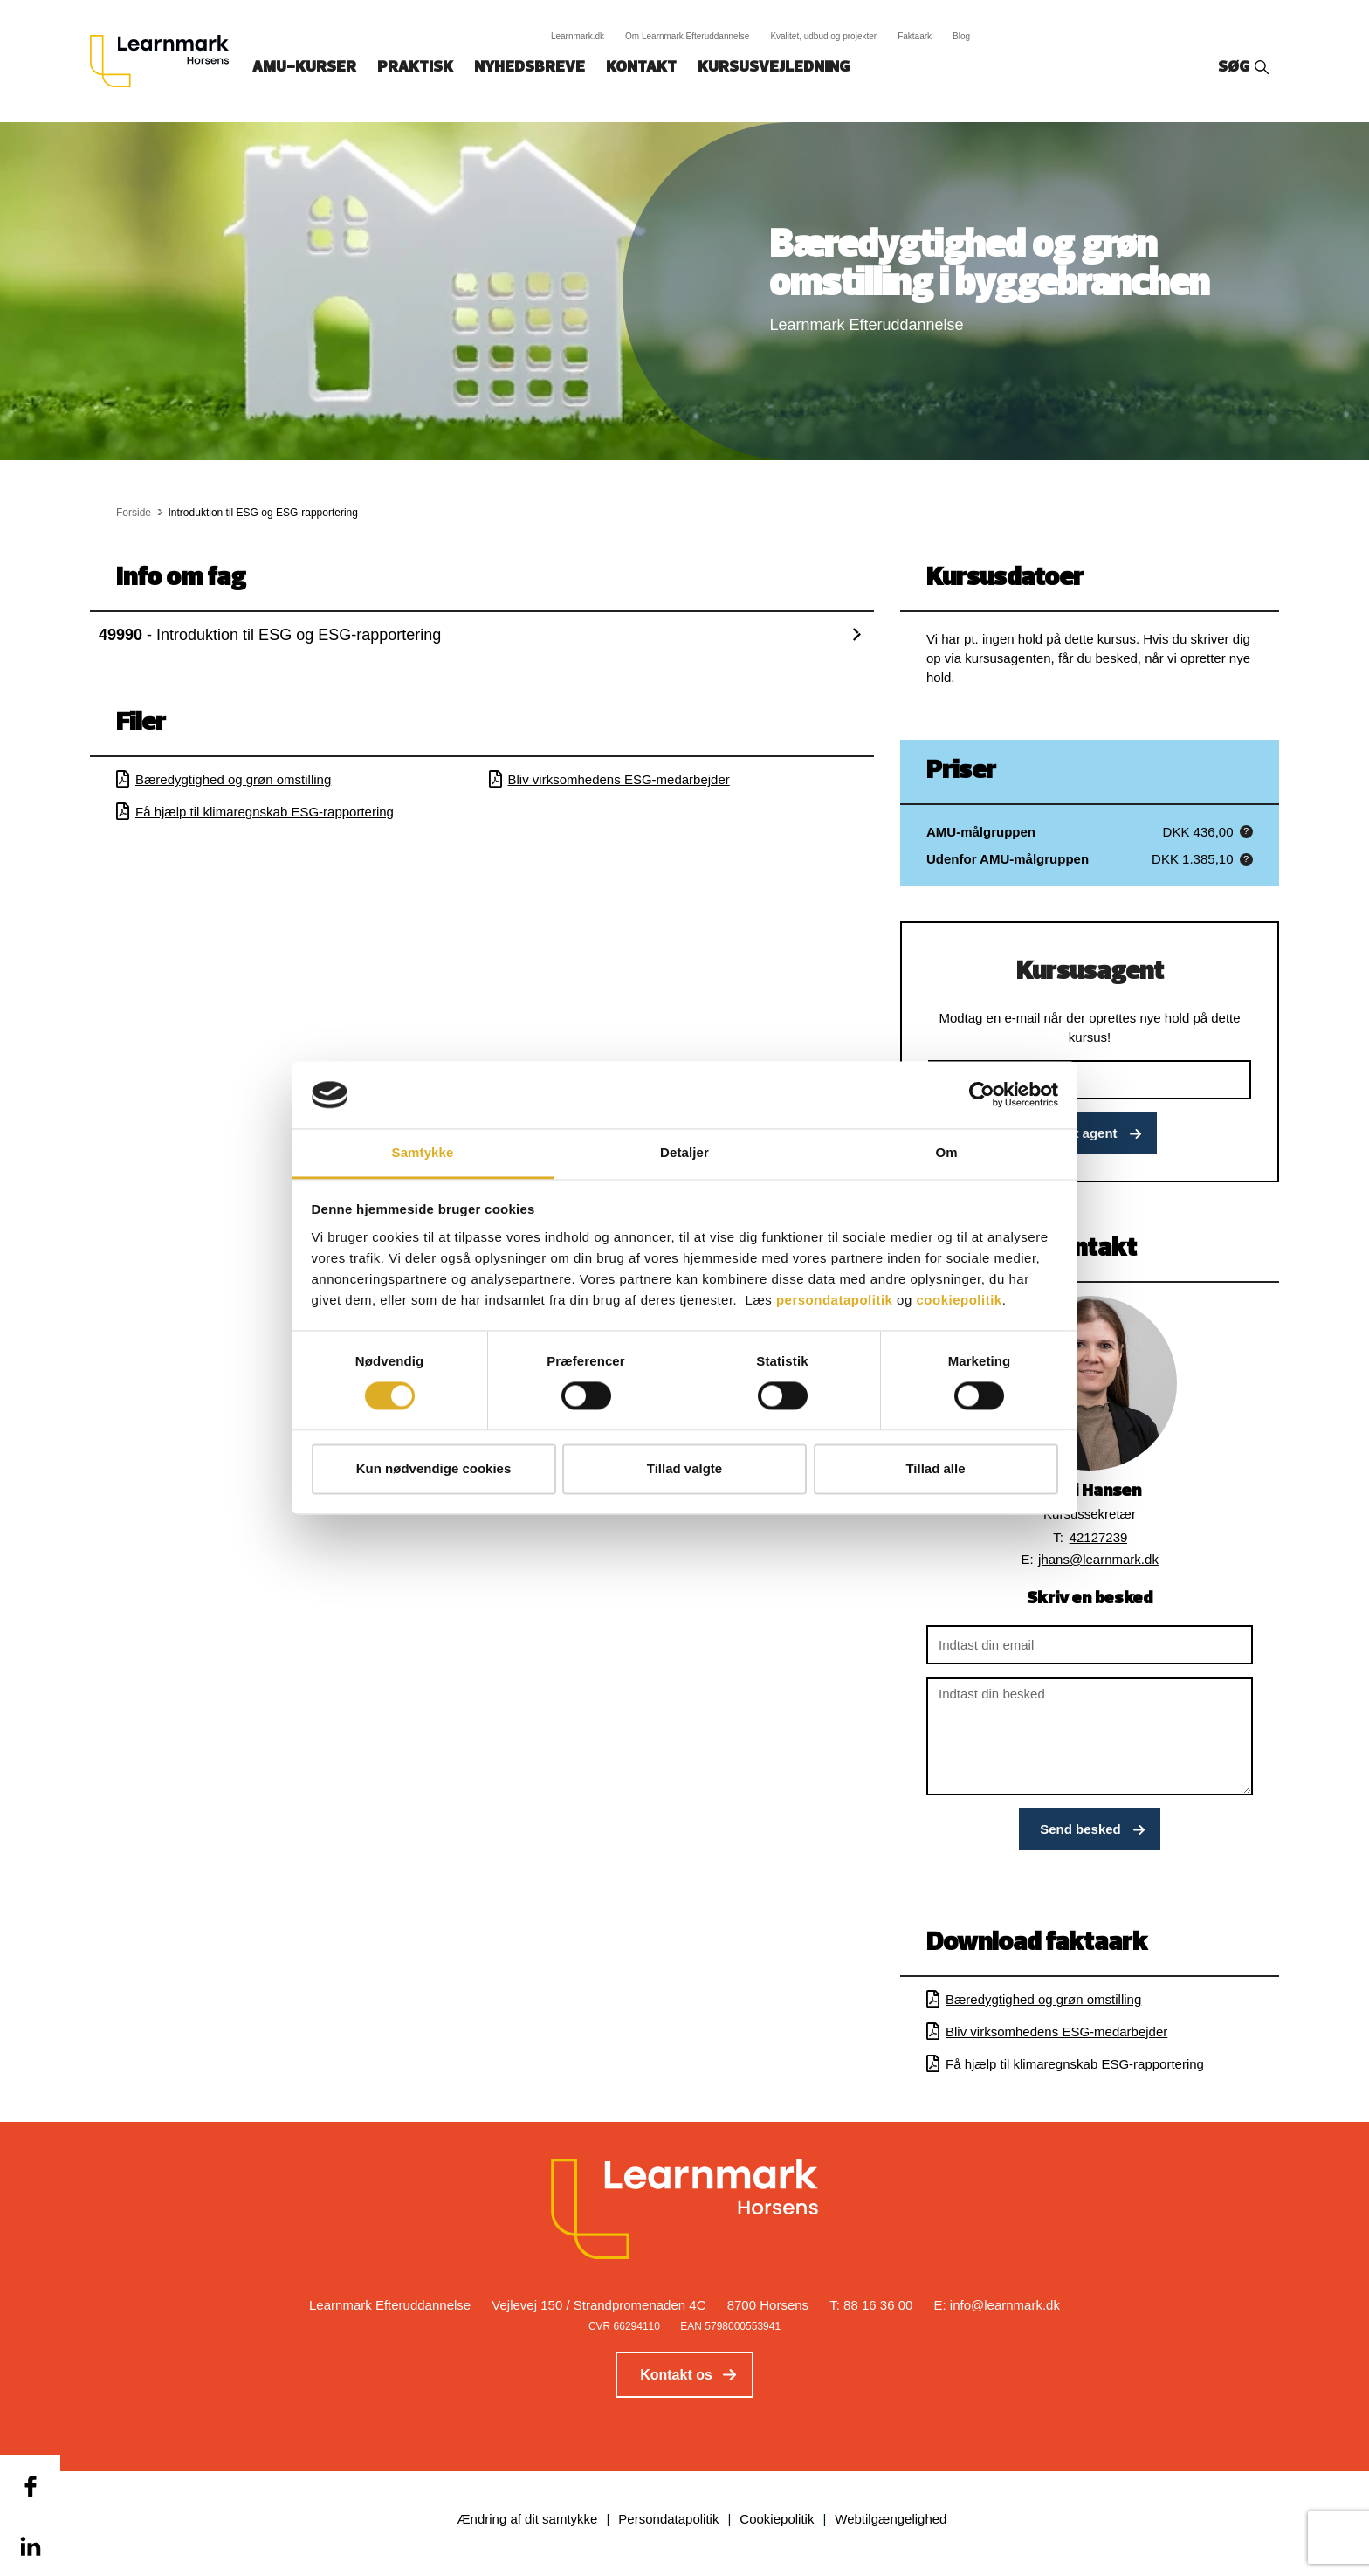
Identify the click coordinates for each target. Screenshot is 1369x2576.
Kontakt (641, 67)
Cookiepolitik (777, 2518)
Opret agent (1080, 1133)
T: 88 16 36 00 (870, 2304)
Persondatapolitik (668, 2518)
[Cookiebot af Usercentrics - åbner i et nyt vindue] (981, 1095)
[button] (1246, 831)
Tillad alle (935, 1468)
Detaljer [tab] (684, 1152)
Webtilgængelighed (890, 2518)
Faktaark (915, 36)
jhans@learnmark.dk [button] (1098, 1559)
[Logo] (166, 61)
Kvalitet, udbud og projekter (823, 36)
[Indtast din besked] (1089, 1736)
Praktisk (415, 67)
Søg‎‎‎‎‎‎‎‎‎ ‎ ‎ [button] (1236, 67)
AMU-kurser (304, 67)
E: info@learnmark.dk (997, 2304)
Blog (961, 36)
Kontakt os (676, 2374)
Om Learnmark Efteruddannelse (687, 36)
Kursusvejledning (774, 67)
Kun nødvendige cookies (434, 1468)
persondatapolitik (834, 1299)
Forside (133, 512)
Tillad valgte (684, 1468)
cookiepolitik (958, 1299)
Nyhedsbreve (529, 67)
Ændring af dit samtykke (527, 2518)
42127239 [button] (1099, 1537)
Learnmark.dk (577, 36)
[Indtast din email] (1089, 1644)
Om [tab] (946, 1152)
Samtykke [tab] (423, 1152)
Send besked (1080, 1829)
